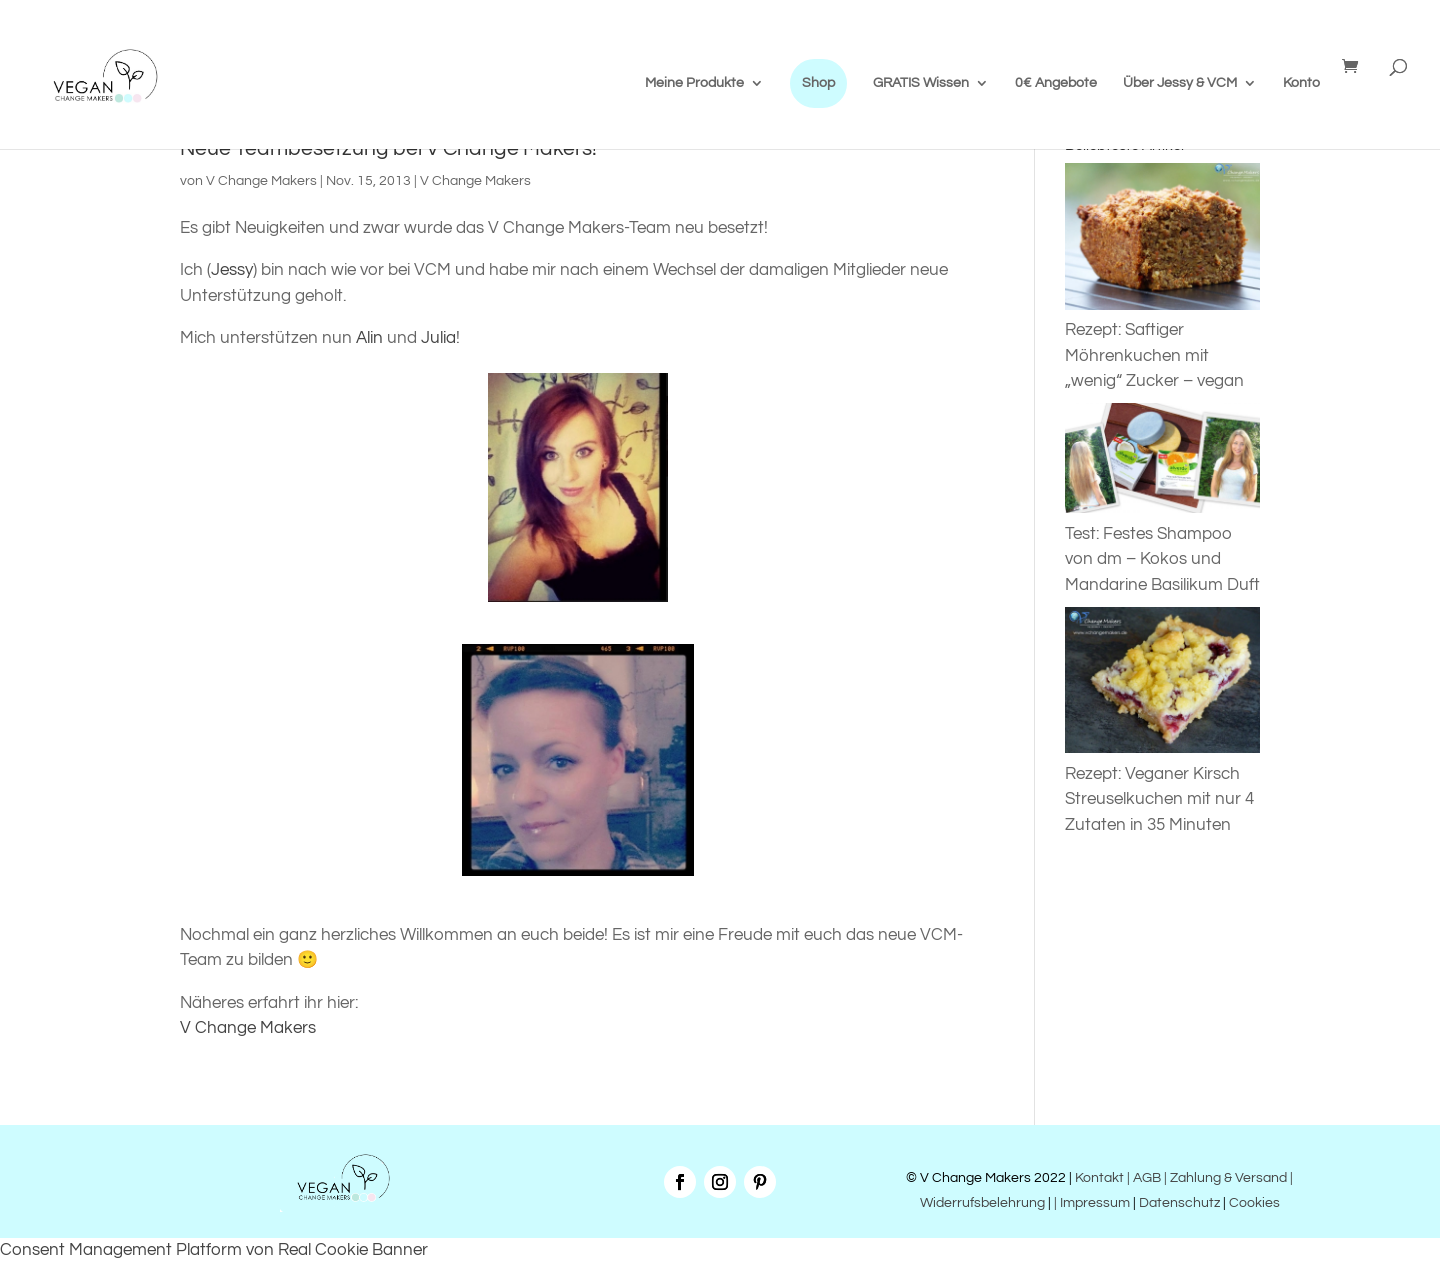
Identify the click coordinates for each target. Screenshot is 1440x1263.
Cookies (1254, 1203)
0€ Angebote (1056, 83)
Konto (1301, 83)
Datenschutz (1179, 1203)
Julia (438, 338)
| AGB (1144, 1178)
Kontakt (1098, 1178)
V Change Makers (261, 181)
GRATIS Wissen (921, 83)
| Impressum (1092, 1203)
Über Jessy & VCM (1180, 83)
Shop (818, 83)
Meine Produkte (694, 83)
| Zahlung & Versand (1227, 1178)
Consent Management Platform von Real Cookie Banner (214, 1250)
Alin (371, 338)
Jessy (232, 270)
